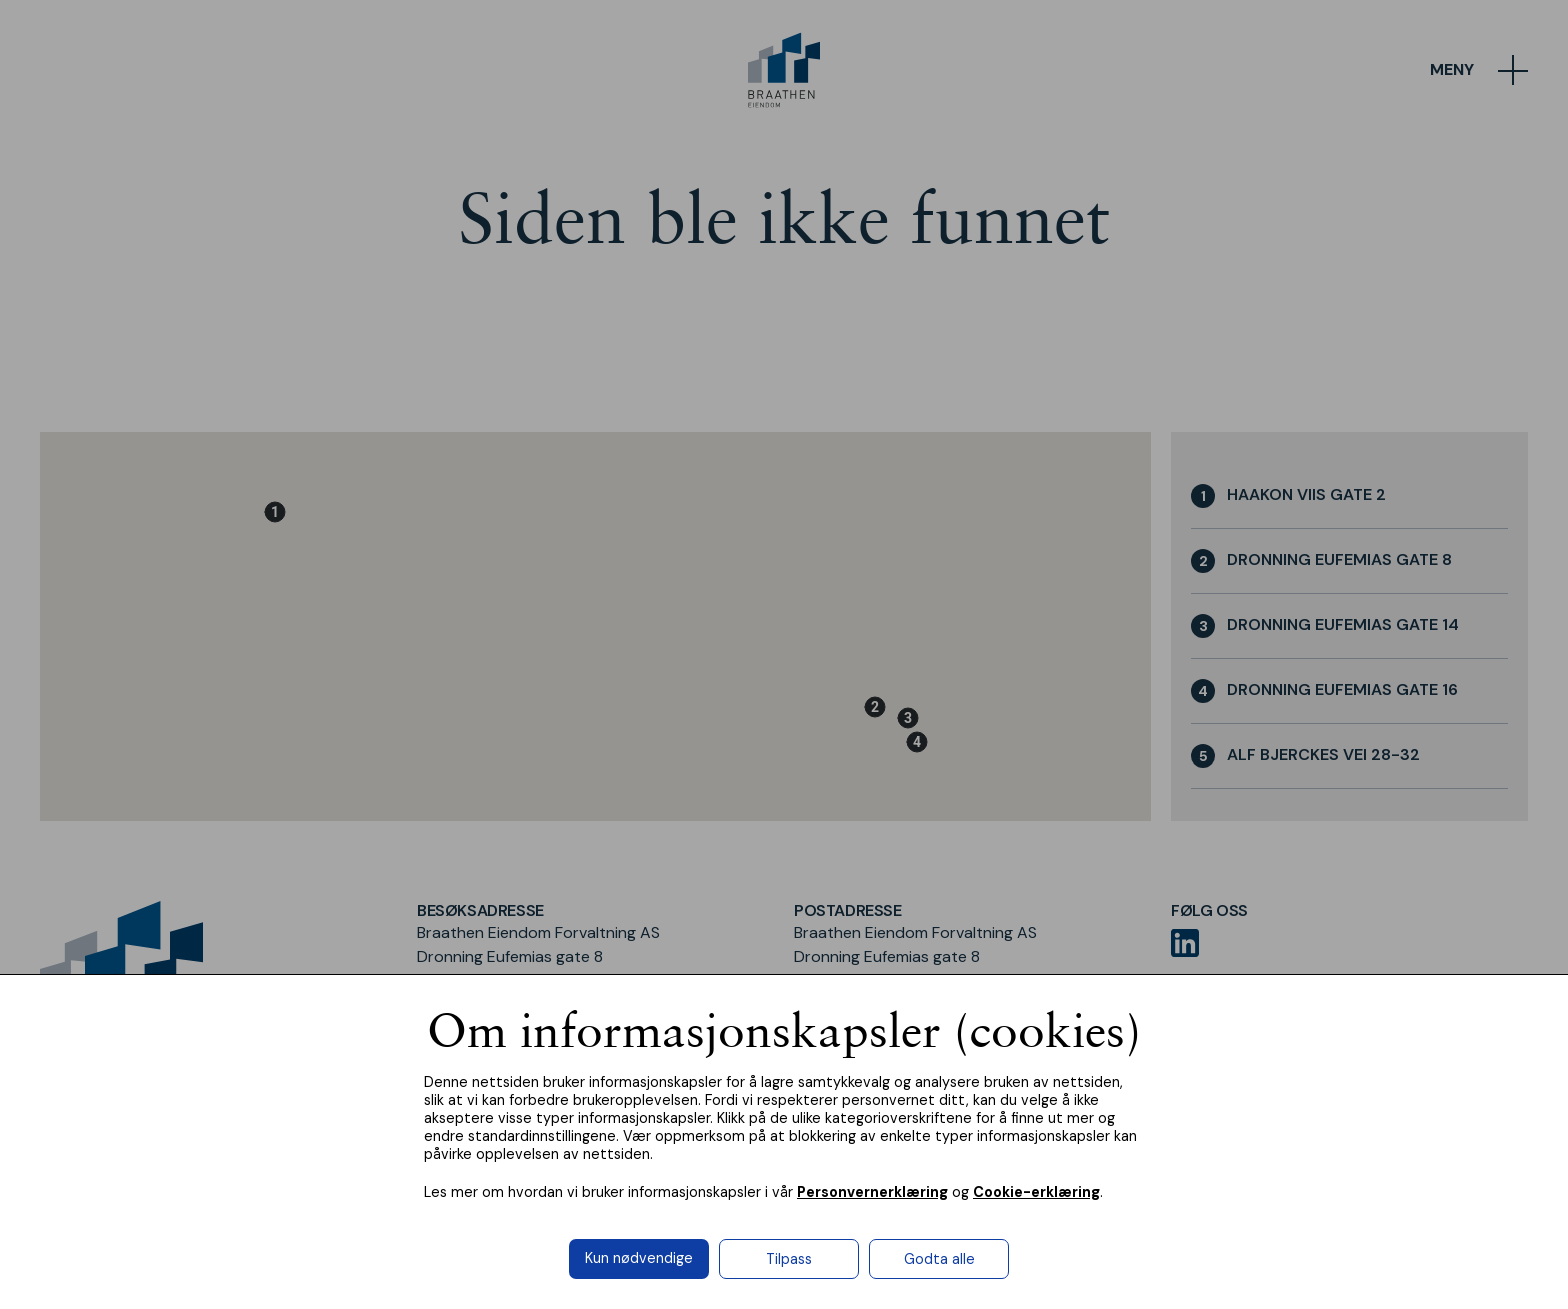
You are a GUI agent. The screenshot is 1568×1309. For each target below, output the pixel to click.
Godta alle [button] (939, 1259)
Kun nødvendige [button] (639, 1258)
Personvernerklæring (872, 1192)
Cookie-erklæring (1036, 1192)
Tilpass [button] (789, 1259)
